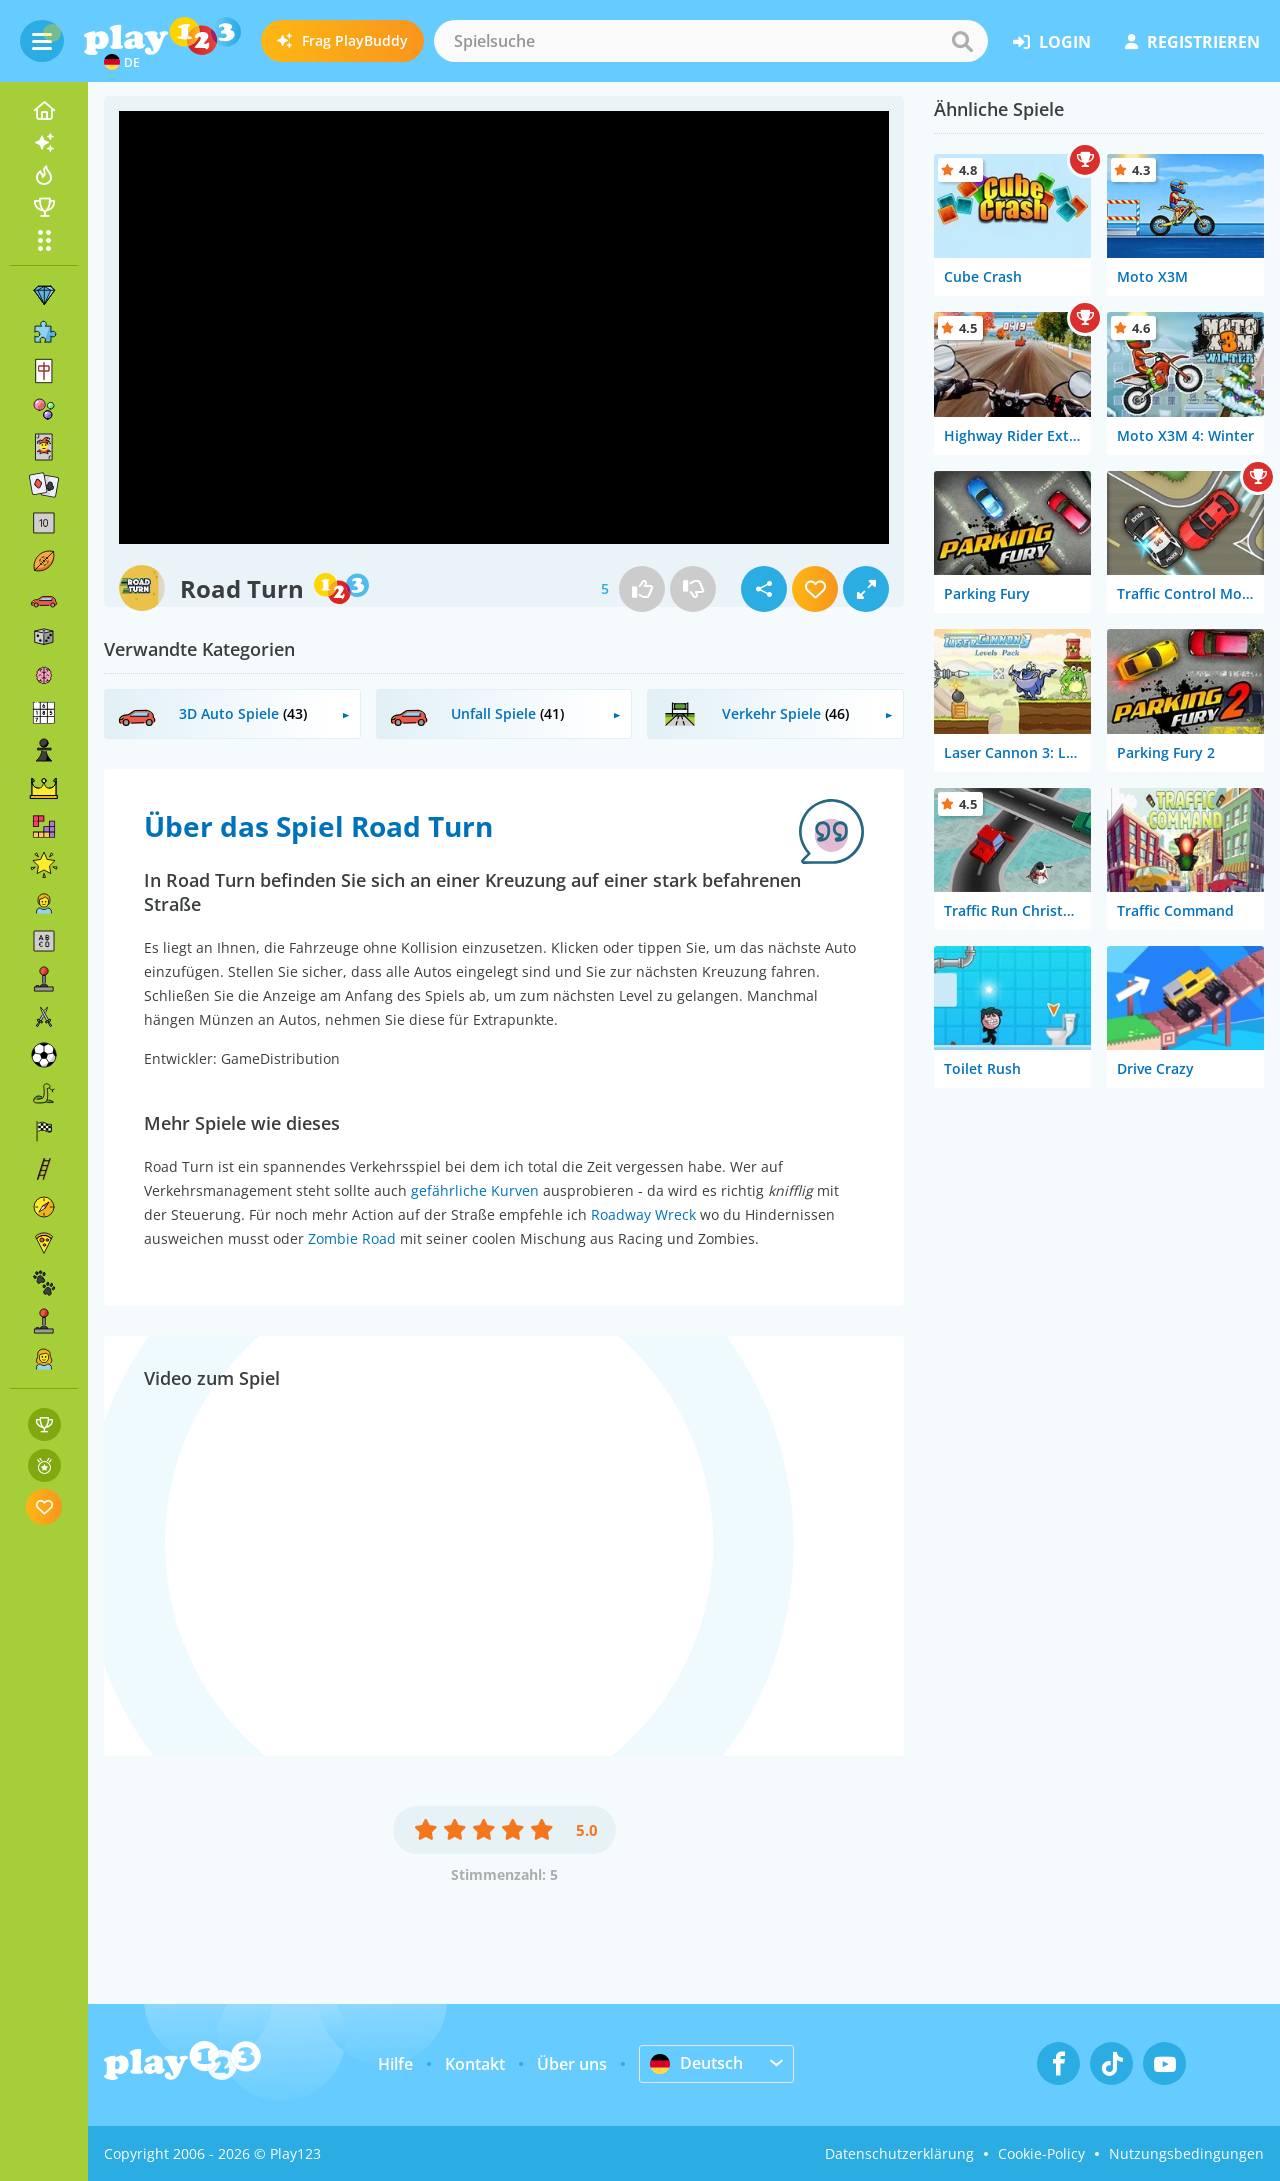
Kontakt (475, 2064)
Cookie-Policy (1041, 2153)
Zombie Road (352, 1238)
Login (1052, 42)
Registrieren (1192, 42)
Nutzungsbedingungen (1186, 2153)
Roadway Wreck (643, 1214)
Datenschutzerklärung (899, 2153)
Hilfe (395, 2064)
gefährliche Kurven (475, 1190)
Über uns (572, 2064)
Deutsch (696, 2063)
